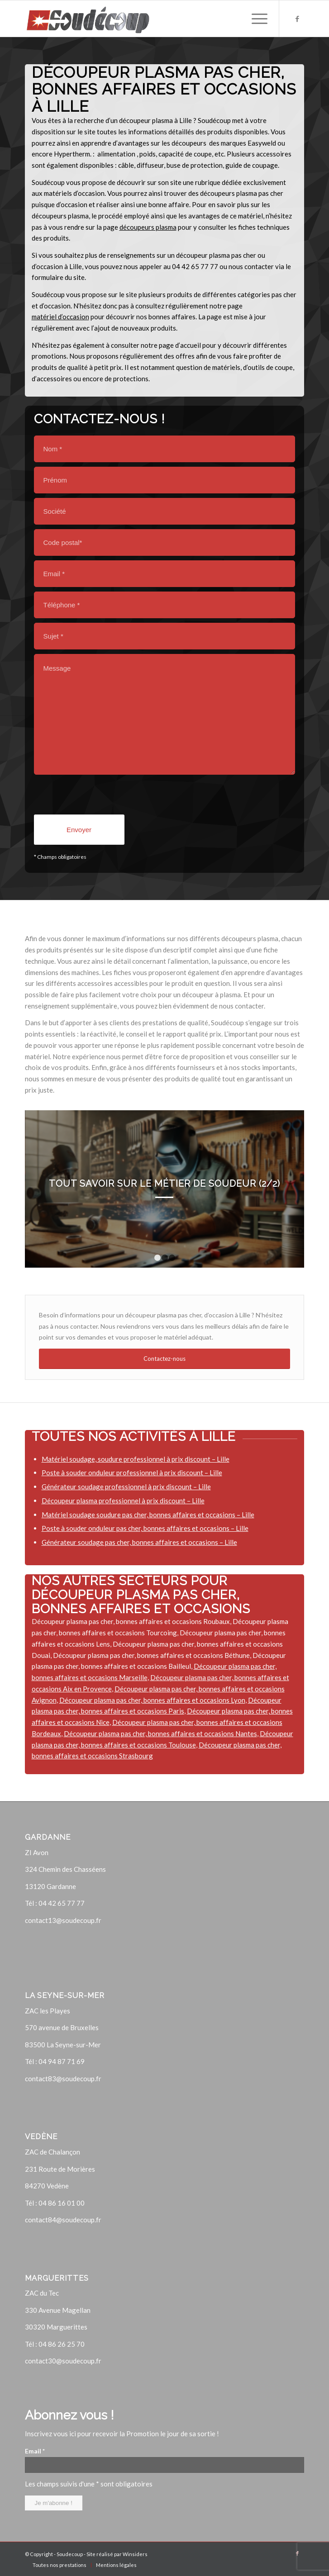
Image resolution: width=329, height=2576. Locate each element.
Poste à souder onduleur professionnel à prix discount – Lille (132, 1472)
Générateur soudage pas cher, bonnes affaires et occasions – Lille (139, 1542)
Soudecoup (70, 2554)
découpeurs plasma (147, 227)
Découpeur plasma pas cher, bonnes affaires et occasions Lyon (152, 1700)
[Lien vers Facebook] (297, 19)
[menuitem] (59, 2565)
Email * (35, 2451)
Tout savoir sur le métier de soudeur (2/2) (164, 1183)
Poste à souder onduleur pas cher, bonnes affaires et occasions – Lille (145, 1528)
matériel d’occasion (60, 317)
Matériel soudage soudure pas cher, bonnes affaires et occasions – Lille (148, 1515)
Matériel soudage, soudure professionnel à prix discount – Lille (135, 1459)
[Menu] (255, 18)
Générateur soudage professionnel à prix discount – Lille (126, 1486)
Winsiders (135, 2554)
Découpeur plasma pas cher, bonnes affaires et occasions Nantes (160, 1733)
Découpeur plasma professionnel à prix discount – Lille (123, 1500)
